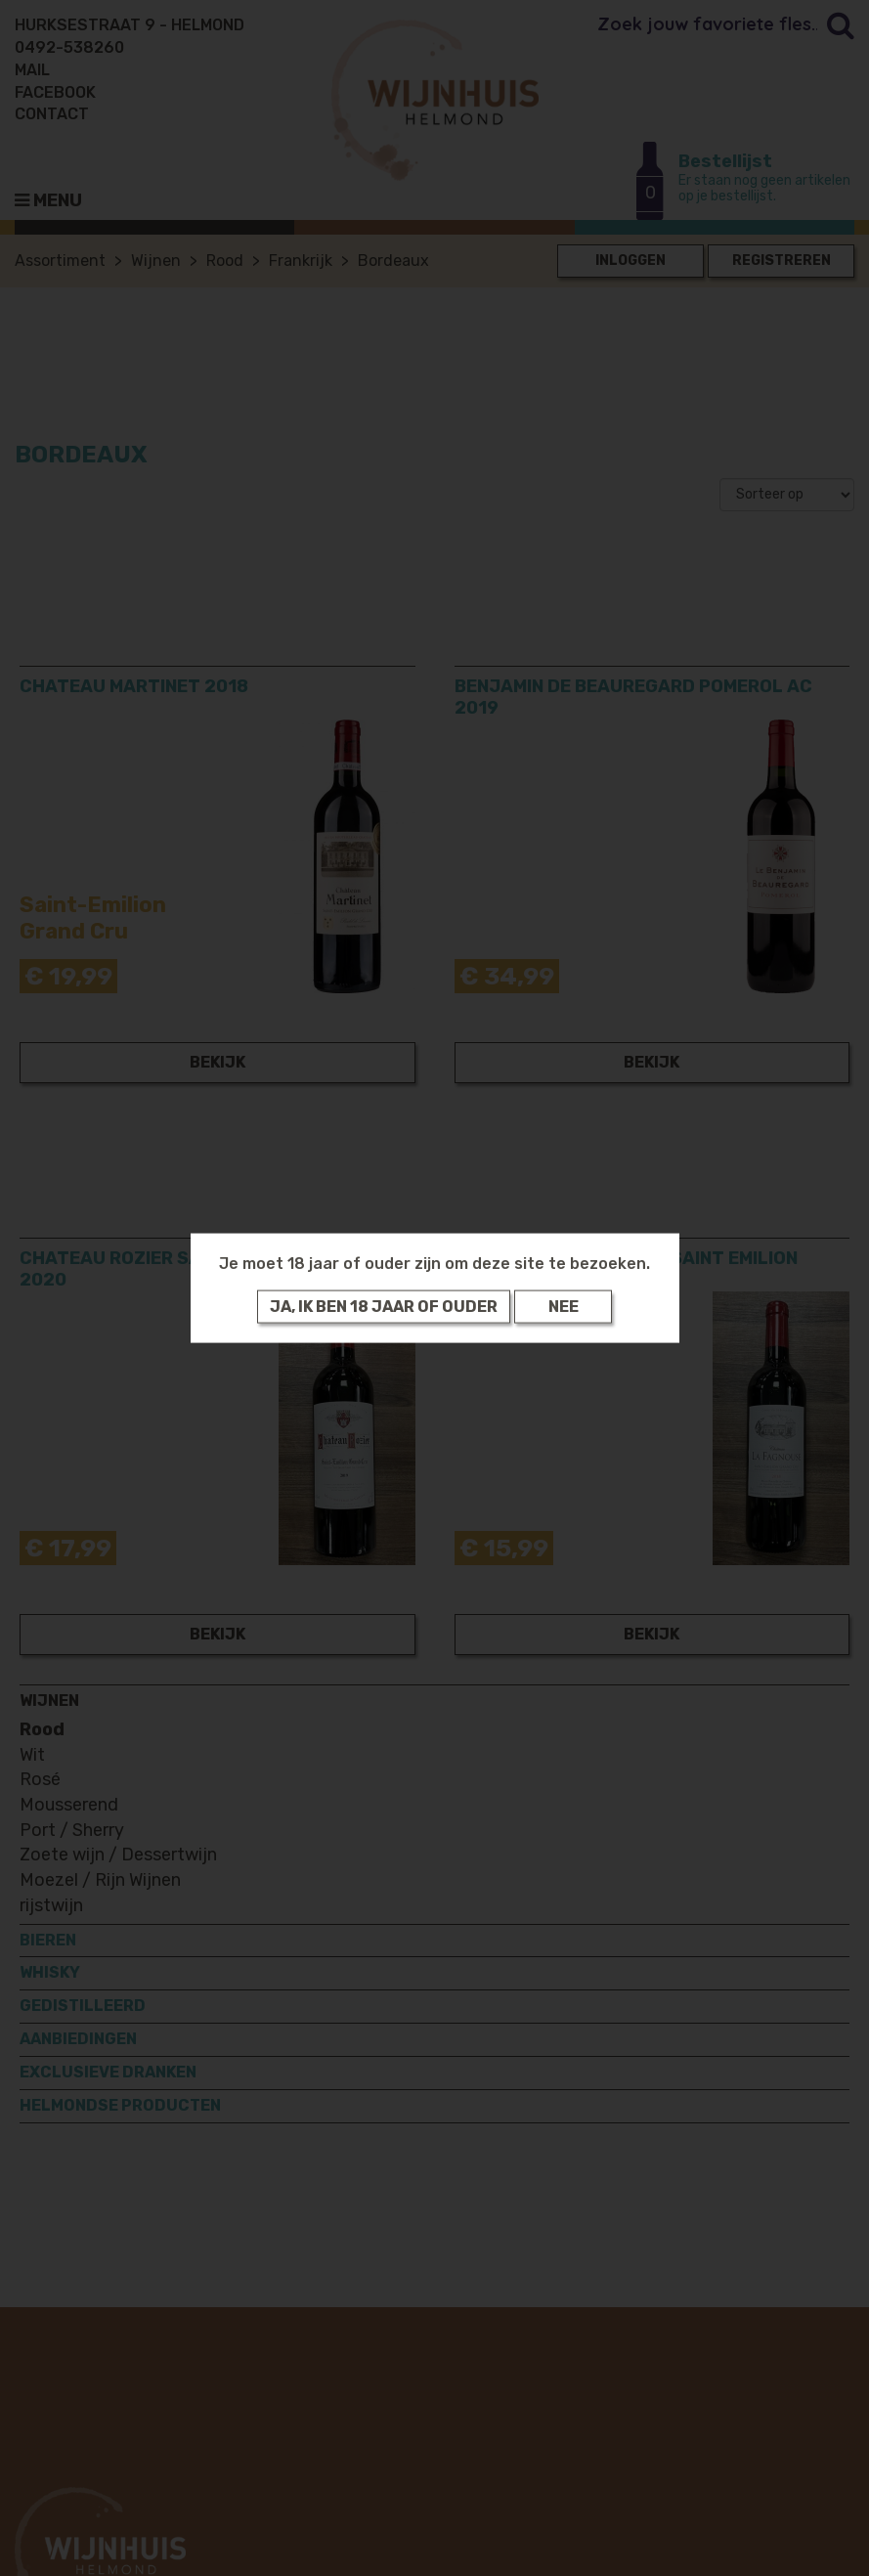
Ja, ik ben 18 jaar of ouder (384, 1306)
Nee (563, 1306)
